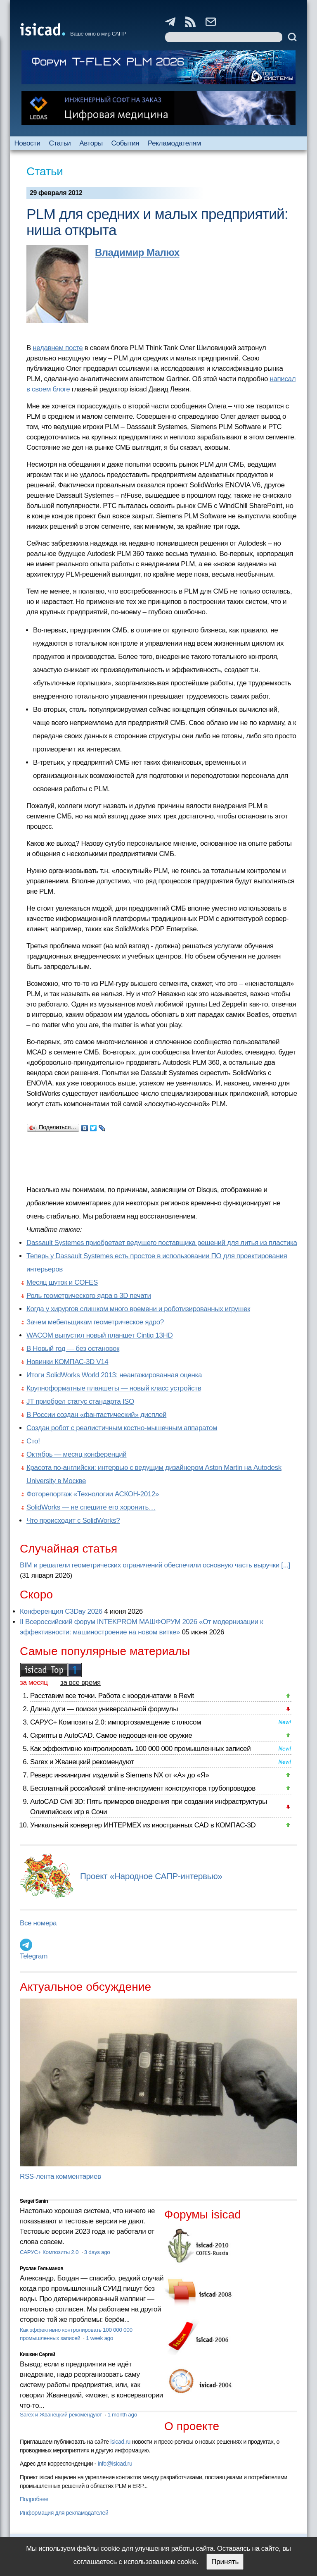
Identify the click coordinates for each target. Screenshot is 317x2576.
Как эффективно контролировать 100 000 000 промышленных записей (140, 1749)
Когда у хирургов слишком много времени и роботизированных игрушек (138, 1309)
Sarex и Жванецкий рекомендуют (82, 1762)
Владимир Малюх (137, 252)
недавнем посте (58, 348)
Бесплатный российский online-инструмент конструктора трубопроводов (142, 1788)
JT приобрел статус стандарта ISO (80, 1401)
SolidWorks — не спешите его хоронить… (91, 1507)
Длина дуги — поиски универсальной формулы (104, 1709)
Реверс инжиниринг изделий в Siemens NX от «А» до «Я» (119, 1775)
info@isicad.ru (115, 2463)
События (125, 143)
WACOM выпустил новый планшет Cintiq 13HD (99, 1335)
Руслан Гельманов (41, 2268)
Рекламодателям (174, 143)
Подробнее (34, 2499)
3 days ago (97, 2252)
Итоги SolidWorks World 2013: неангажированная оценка (114, 1375)
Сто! (33, 1441)
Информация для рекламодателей (64, 2512)
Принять (225, 2562)
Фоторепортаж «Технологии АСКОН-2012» (92, 1494)
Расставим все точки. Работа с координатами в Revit (112, 1696)
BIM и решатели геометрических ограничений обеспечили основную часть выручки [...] (155, 1565)
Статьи (60, 143)
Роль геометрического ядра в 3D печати (88, 1296)
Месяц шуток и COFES (62, 1282)
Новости (27, 143)
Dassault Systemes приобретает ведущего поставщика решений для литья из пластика (161, 1243)
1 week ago (99, 2338)
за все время (80, 1682)
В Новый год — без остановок (72, 1348)
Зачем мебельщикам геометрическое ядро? (95, 1322)
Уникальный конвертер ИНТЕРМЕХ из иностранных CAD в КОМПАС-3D (142, 1825)
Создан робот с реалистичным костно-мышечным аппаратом (121, 1428)
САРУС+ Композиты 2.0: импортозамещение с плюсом (115, 1722)
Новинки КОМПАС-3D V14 (67, 1362)
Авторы (90, 143)
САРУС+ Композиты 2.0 (50, 2252)
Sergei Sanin (34, 2201)
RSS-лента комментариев (60, 2176)
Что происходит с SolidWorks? (73, 1520)
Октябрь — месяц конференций (76, 1454)
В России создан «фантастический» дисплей (96, 1415)
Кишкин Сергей (37, 2354)
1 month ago (122, 2414)
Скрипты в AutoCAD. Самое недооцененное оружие (111, 1735)
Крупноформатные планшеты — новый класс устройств (113, 1388)
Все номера (38, 1923)
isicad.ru (120, 2441)
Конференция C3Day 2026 (61, 1611)
